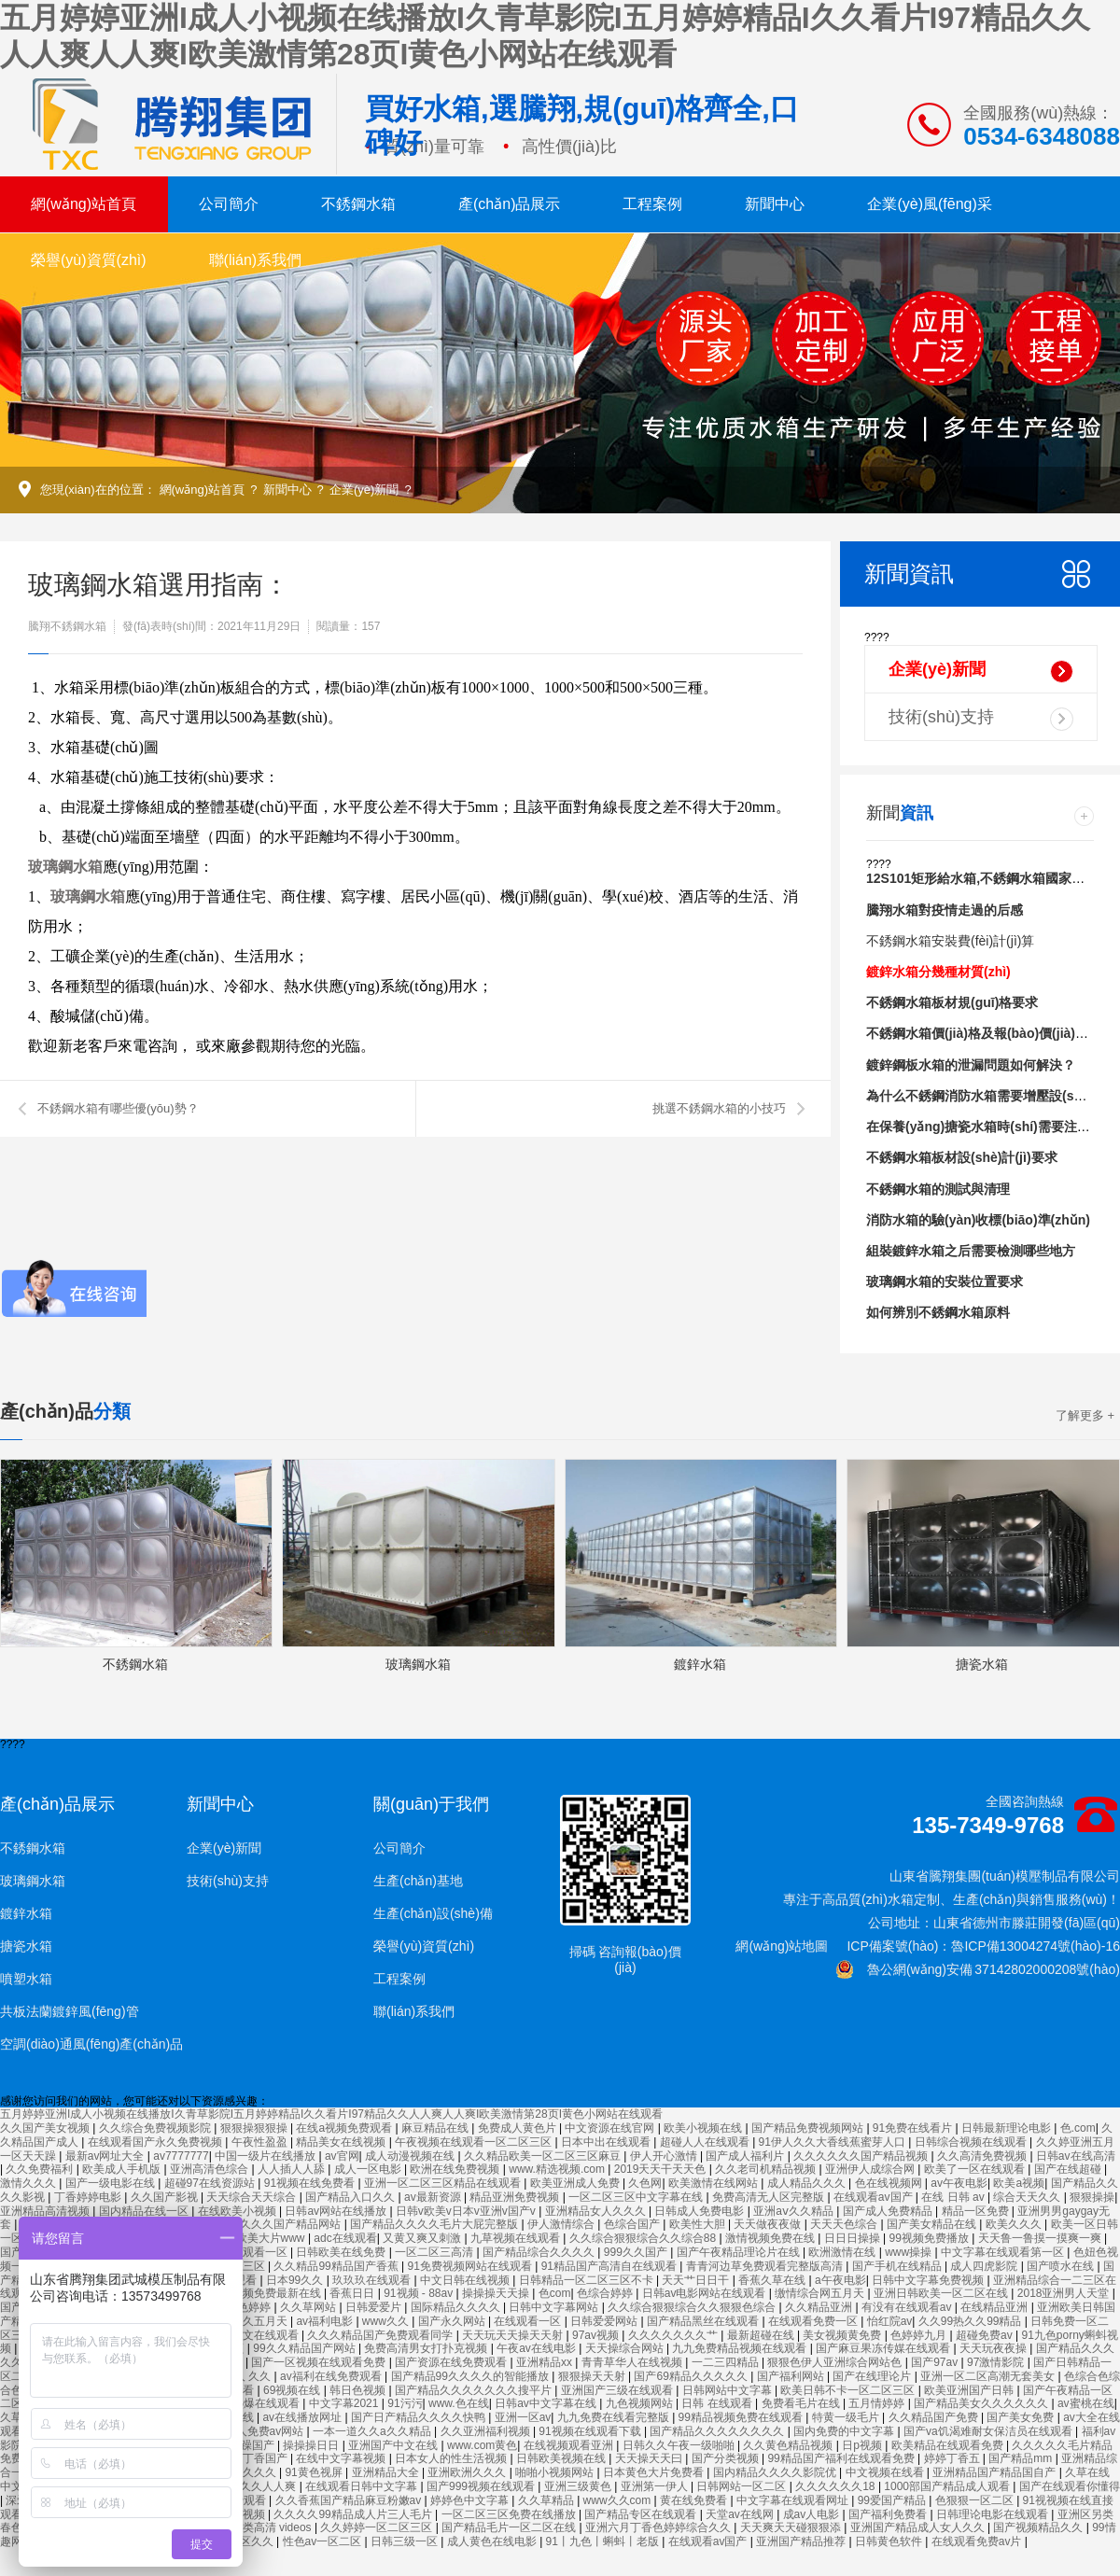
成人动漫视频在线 (411, 2156)
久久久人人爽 (264, 2486)
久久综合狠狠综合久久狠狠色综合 (693, 2307)
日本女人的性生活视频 (452, 2458)
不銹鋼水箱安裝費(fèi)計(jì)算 (950, 940)
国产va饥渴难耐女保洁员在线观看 (989, 2431)
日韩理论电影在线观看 (993, 2514)
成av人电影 (813, 2514)
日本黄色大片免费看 (655, 2472)
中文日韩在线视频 (466, 2280)
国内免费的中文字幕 (845, 2431)
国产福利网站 (792, 2376)
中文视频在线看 (886, 2472)
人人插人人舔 (293, 2169)
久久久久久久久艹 (674, 2335)
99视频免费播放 (930, 2238)
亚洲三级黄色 (579, 2486)
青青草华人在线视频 (633, 2362)
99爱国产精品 (894, 2500)
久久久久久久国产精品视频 (862, 2156)
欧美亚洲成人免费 (576, 2183)
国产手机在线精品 (898, 2266)
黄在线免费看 (695, 2500)
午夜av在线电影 (538, 2348)
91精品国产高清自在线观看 (610, 2266)
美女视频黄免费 (843, 2335)
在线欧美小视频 (238, 2211)
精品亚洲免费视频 (515, 2197)
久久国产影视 (166, 2197)
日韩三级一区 (406, 2541)
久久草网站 (309, 2307)
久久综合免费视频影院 (156, 2128)
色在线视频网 (890, 2183)
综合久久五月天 (249, 2321)
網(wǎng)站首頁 (83, 204)
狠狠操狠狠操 (255, 2128)
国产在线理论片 (873, 2376)
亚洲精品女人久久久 (597, 2211)
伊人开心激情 (665, 2156)
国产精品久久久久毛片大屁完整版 (435, 2224)
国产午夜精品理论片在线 (740, 2252)
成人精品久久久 (807, 2183)
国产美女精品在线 (933, 2224)
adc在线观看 (345, 2238)
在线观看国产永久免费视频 (156, 2142)
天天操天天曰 (650, 2458)
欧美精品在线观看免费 (948, 2445)
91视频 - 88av (419, 2293)
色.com (1078, 2128)
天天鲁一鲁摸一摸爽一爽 (1041, 2238)
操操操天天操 (497, 2293)
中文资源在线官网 (611, 2128)
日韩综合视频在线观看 (972, 2142)
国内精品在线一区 (145, 2211)
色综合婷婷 (606, 2293)
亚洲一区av (523, 2417)
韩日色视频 (358, 2390)
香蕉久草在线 (773, 2280)
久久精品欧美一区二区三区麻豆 (543, 2156)
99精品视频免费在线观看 (742, 2417)
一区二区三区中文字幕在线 (637, 2197)
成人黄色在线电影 (493, 2541)
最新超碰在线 (762, 2335)
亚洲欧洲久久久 (468, 2472)
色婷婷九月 (919, 2335)
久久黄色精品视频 (789, 2445)
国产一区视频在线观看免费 (319, 2362)
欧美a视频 (1018, 2183)
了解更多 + (1085, 1415)
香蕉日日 (353, 2293)
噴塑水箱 (26, 1978)
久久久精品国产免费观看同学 (381, 2335)
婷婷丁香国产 (255, 2458)
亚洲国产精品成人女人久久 (918, 2527)
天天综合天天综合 (252, 2197)
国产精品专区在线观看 (641, 2514)
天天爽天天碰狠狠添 (792, 2527)
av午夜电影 (959, 2183)
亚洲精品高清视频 (46, 2211)
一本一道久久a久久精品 (373, 2431)
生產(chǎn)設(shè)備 (433, 1913)
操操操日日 (312, 2445)
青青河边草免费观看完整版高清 (766, 2266)
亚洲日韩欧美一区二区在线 (942, 2293)
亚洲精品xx (545, 2362)
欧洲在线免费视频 (456, 2169)
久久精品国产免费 (935, 2417)
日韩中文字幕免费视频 (929, 2280)
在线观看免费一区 (814, 2321)
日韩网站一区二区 (742, 2486)
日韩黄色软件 (890, 2541)
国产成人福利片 (746, 2156)
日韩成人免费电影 (700, 2211)
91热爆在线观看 (261, 2403)
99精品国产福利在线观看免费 (842, 2458)
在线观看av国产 (874, 2197)
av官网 (342, 2156)
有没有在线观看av (908, 2307)
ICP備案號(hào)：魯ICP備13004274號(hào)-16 (983, 1946)
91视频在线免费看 (311, 2183)
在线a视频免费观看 (345, 2128)
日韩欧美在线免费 (342, 2252)
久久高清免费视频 (983, 2156)
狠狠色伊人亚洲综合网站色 (835, 2362)
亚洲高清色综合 (210, 2169)
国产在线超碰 (1069, 2169)
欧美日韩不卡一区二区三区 (848, 2390)
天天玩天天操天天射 (514, 2335)
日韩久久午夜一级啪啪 (680, 2445)
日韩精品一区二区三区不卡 (587, 2280)
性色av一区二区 (324, 2541)
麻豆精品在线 (436, 2128)
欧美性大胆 (698, 2224)
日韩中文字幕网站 (555, 2307)
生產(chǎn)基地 (418, 1880)
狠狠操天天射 (593, 2376)
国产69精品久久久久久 (692, 2376)
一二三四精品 (727, 2362)
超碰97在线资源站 (211, 2183)
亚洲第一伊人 (656, 2486)
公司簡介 (229, 204)
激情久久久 (29, 2183)
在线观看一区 (529, 2321)
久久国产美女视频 (46, 2128)
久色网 (645, 2183)
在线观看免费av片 (978, 2541)
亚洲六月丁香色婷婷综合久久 (659, 2527)
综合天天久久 (1028, 2197)
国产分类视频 (727, 2458)
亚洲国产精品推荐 (802, 2541)
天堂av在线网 (741, 2514)
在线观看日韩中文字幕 (362, 2486)
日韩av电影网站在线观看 (705, 2293)
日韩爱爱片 (374, 2307)
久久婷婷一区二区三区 (377, 2527)
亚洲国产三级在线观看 (618, 2390)
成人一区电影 (369, 2169)
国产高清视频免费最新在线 (255, 2293)
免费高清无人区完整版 (769, 2197)
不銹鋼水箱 (358, 204)
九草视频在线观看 (516, 2238)
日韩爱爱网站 (605, 2321)
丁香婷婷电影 (89, 2197)
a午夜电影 (840, 2280)
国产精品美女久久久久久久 (982, 2403)
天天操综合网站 (625, 2348)
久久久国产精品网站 (291, 2224)
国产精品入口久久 (351, 2197)
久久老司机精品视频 (767, 2169)
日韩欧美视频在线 (562, 2458)
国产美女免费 (1022, 2417)
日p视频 (863, 2445)
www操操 (909, 2252)
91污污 (404, 2403)
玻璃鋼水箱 (65, 867)
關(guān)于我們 (431, 1804)
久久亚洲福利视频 (487, 2431)
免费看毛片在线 (802, 2403)
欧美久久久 (1015, 2224)
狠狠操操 (1092, 2197)
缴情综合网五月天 (821, 2293)
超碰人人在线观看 (706, 2142)
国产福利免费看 (889, 2514)
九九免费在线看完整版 (614, 2417)
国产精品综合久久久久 (540, 2252)
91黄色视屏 (315, 2472)
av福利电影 (326, 2321)
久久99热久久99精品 (971, 2321)
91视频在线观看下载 (591, 2431)
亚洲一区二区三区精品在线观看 (444, 2183)
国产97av (935, 2362)
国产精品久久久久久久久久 (718, 2431)
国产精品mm (1021, 2458)
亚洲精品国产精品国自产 (995, 2472)
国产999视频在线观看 (482, 2486)
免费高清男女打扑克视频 (427, 2348)
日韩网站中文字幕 (728, 2390)
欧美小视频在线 (704, 2128)
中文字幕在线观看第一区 (1004, 2252)
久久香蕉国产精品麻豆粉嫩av (350, 2500)
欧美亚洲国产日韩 (970, 2390)
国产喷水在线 (1062, 2266)
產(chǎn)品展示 (509, 204)
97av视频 (597, 2335)
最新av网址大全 (106, 2156)
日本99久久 (296, 2280)
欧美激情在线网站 (714, 2183)
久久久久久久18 (836, 2486)
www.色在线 (458, 2403)
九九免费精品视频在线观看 (740, 2348)
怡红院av (890, 2321)
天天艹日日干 (697, 2280)
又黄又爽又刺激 (423, 2238)
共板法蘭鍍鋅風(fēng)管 (69, 2011)
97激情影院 (997, 2362)
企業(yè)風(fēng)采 (929, 204)
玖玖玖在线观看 (372, 2280)
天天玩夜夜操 (994, 2348)
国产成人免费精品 (889, 2211)
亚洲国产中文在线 (394, 2445)
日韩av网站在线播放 (337, 2211)
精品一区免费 (977, 2211)
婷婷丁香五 (953, 2458)
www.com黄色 (482, 2445)
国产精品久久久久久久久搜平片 (474, 2390)
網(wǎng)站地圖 (781, 1946)
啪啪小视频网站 (555, 2472)
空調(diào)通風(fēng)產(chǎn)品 (91, 2044)
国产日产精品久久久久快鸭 (419, 2417)
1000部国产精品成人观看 (948, 2486)
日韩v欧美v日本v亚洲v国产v (467, 2211)
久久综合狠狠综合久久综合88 (644, 2238)
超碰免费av (985, 2335)
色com (555, 2293)
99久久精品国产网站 (305, 2348)
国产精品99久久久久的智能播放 (472, 2376)
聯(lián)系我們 (255, 260)
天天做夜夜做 (769, 2224)
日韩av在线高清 (1075, 2156)
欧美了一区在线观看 (976, 2169)
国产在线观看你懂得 (1069, 2486)
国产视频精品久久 (1039, 2527)
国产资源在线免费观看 (452, 2362)
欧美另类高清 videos (262, 2527)
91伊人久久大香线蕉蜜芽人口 (834, 2142)
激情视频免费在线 (771, 2238)
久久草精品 (547, 2500)
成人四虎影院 (985, 2266)
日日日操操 (853, 2238)
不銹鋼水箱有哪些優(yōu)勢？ (118, 1108)
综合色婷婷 (244, 2307)
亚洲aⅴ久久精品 (794, 2211)
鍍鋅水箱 (26, 1913)
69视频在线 (293, 2390)
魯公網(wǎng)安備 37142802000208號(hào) (977, 1969)
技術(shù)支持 (981, 719)
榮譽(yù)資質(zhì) (89, 260)
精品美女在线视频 (342, 2142)
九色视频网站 (641, 2403)
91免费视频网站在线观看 (472, 2266)
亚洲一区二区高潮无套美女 (988, 2376)
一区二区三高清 (435, 2252)
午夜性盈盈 (260, 2142)
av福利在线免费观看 (332, 2376)
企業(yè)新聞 (364, 490)
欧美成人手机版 (122, 2169)
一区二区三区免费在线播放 (510, 2514)
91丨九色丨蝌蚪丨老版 (604, 2541)
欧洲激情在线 (843, 2252)
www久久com (618, 2500)
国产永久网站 (453, 2321)
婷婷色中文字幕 (470, 2500)
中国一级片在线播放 (266, 2156)
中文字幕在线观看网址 (793, 2500)
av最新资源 (434, 2197)
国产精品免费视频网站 (808, 2128)
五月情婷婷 (877, 2403)
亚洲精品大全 (387, 2472)
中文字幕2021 (345, 2403)
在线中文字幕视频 (342, 2458)
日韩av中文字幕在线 (547, 2403)
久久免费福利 (41, 2169)
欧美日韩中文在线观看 (244, 2335)
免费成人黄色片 (518, 2128)
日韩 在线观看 (718, 2403)
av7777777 (180, 2156)
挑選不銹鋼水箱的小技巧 (719, 1108)
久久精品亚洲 (820, 2307)
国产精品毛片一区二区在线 (510, 2527)
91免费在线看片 (914, 2128)
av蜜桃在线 (1085, 2403)
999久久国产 (637, 2252)
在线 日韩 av (954, 2197)
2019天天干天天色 (661, 2169)
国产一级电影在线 (111, 2183)
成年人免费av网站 (260, 2431)
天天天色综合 (845, 2224)
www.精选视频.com (558, 2169)
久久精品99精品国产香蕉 (337, 2266)
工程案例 (652, 204)
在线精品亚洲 (995, 2307)
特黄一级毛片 (847, 2417)
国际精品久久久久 (457, 2307)
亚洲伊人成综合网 (871, 2169)
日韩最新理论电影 (1007, 2128)
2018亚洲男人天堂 (1065, 2293)
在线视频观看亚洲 (570, 2445)
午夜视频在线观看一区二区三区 (474, 2142)
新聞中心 (775, 204)
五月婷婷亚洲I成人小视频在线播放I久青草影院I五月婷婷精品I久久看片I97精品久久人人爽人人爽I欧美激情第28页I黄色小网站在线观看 (331, 2114)
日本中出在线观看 (607, 2142)
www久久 (387, 2321)
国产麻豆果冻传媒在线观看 (884, 2348)
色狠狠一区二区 (975, 2500)
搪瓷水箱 (26, 1946)
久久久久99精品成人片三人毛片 (354, 2514)
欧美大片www (272, 2238)
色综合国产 (633, 2224)
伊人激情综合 (562, 2224)
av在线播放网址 (303, 2417)
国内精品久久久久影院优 (776, 2472)
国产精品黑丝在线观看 (704, 2321)
